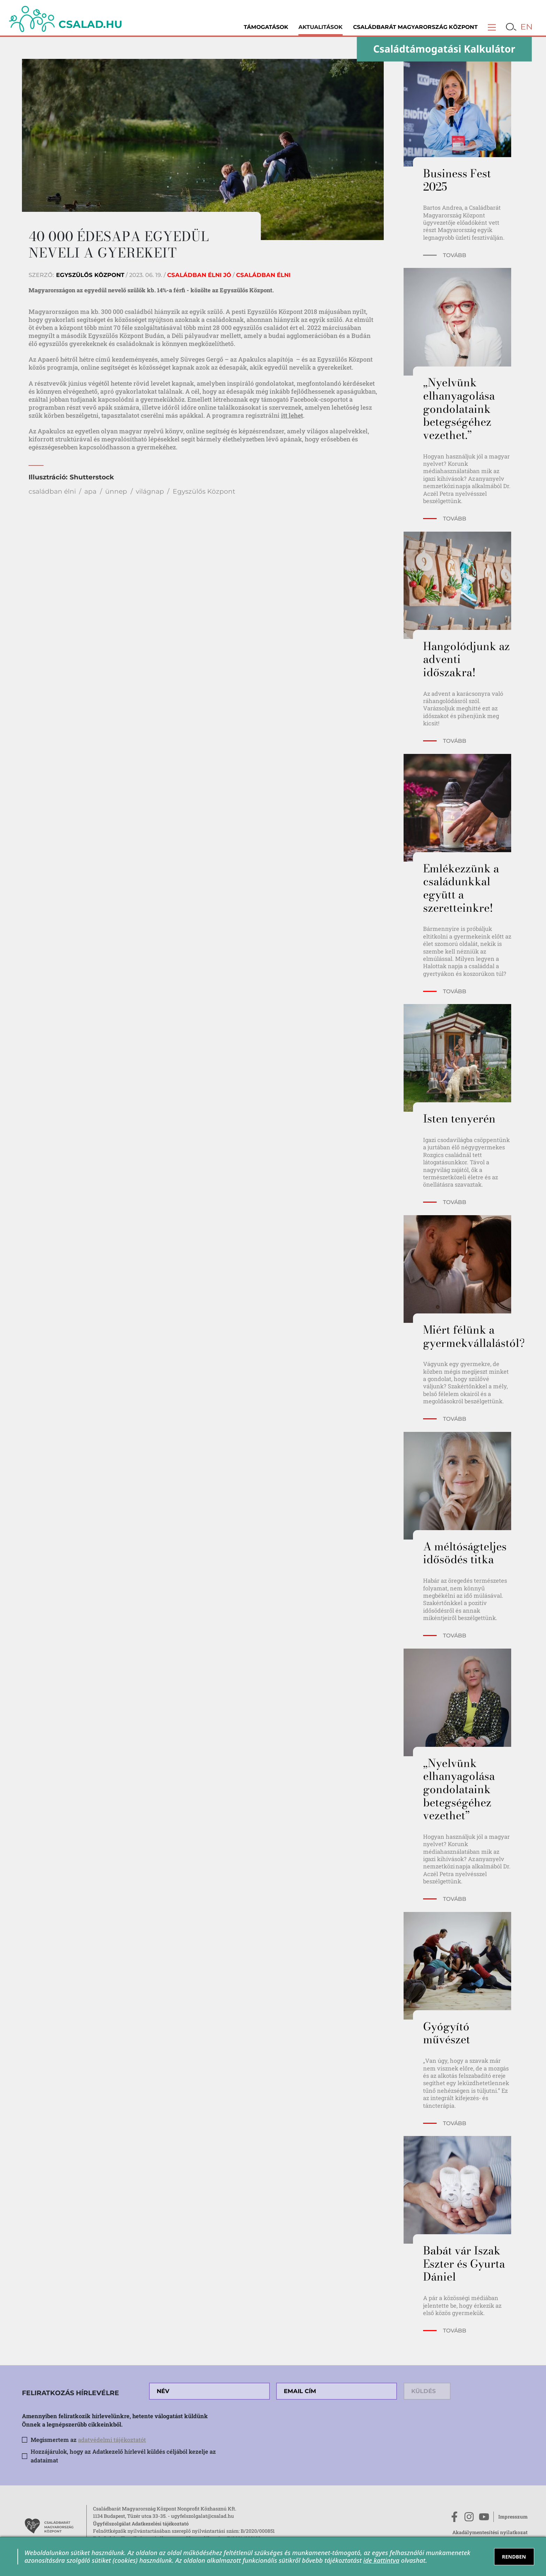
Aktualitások (320, 27)
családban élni (52, 491)
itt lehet (292, 415)
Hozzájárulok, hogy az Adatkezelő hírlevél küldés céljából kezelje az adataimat (123, 2456)
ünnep (116, 491)
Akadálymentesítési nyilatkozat (490, 2532)
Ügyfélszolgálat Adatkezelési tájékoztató (141, 2523)
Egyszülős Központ (204, 491)
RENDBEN (514, 2556)
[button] (492, 27)
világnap (150, 491)
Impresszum (513, 2516)
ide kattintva (381, 2560)
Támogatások (266, 27)
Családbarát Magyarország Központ (415, 27)
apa (90, 491)
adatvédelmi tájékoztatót (112, 2439)
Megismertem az (88, 2439)
